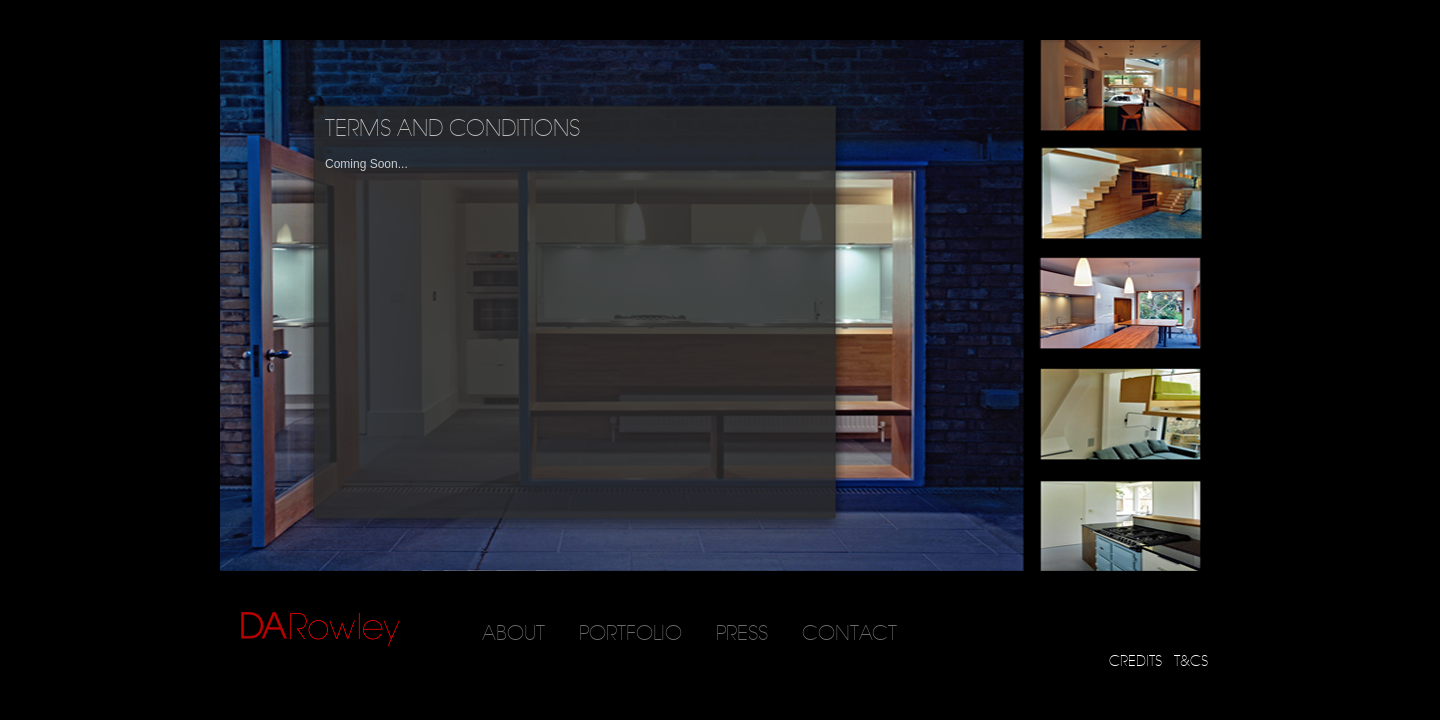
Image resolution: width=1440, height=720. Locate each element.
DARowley (320, 629)
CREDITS (1135, 661)
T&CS (1191, 661)
